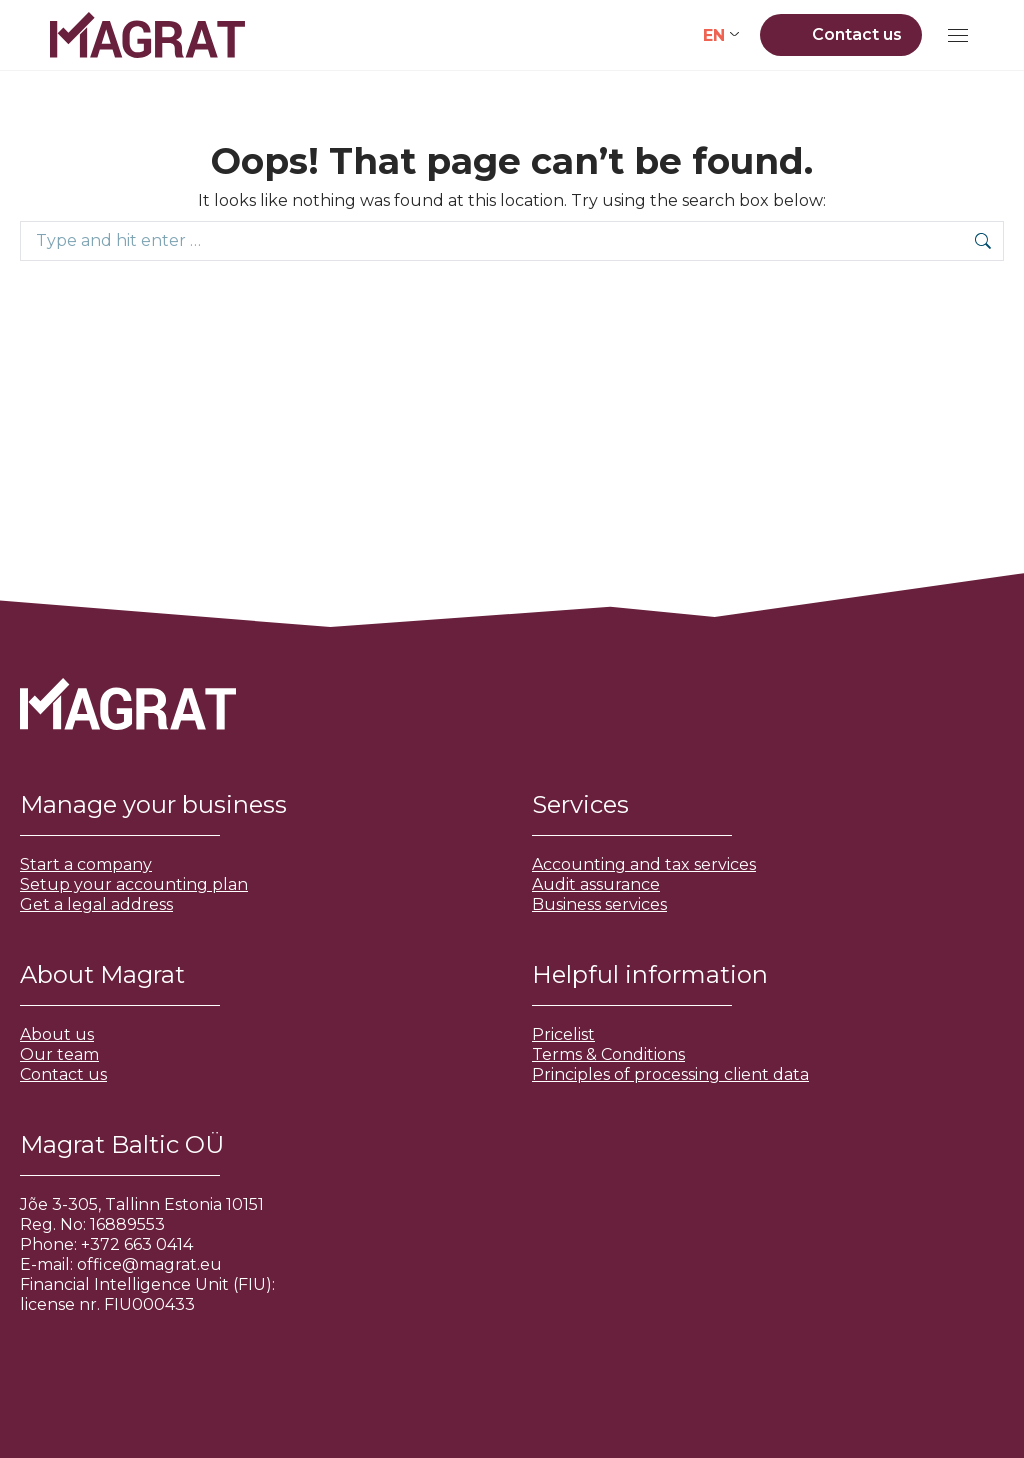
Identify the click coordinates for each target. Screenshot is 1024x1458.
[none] (721, 35)
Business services (599, 904)
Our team (59, 1054)
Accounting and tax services (644, 864)
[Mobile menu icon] (958, 35)
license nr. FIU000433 (107, 1304)
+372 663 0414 (137, 1244)
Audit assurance (596, 884)
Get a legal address (96, 904)
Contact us (63, 1074)
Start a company (86, 864)
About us (57, 1034)
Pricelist (563, 1034)
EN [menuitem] (714, 34)
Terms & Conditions (608, 1054)
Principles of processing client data (670, 1074)
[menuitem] (721, 35)
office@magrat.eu (149, 1264)
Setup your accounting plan (134, 884)
